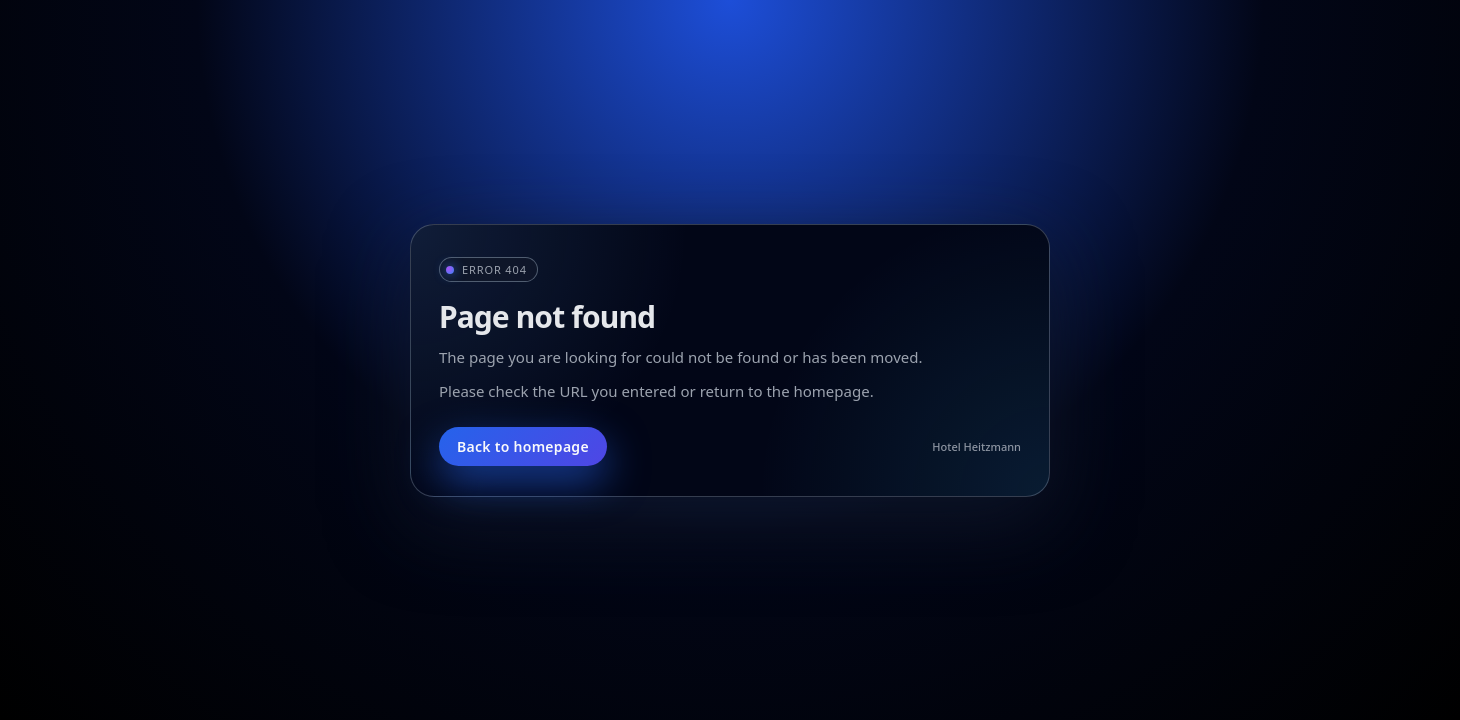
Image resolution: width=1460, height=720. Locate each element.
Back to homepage (523, 446)
